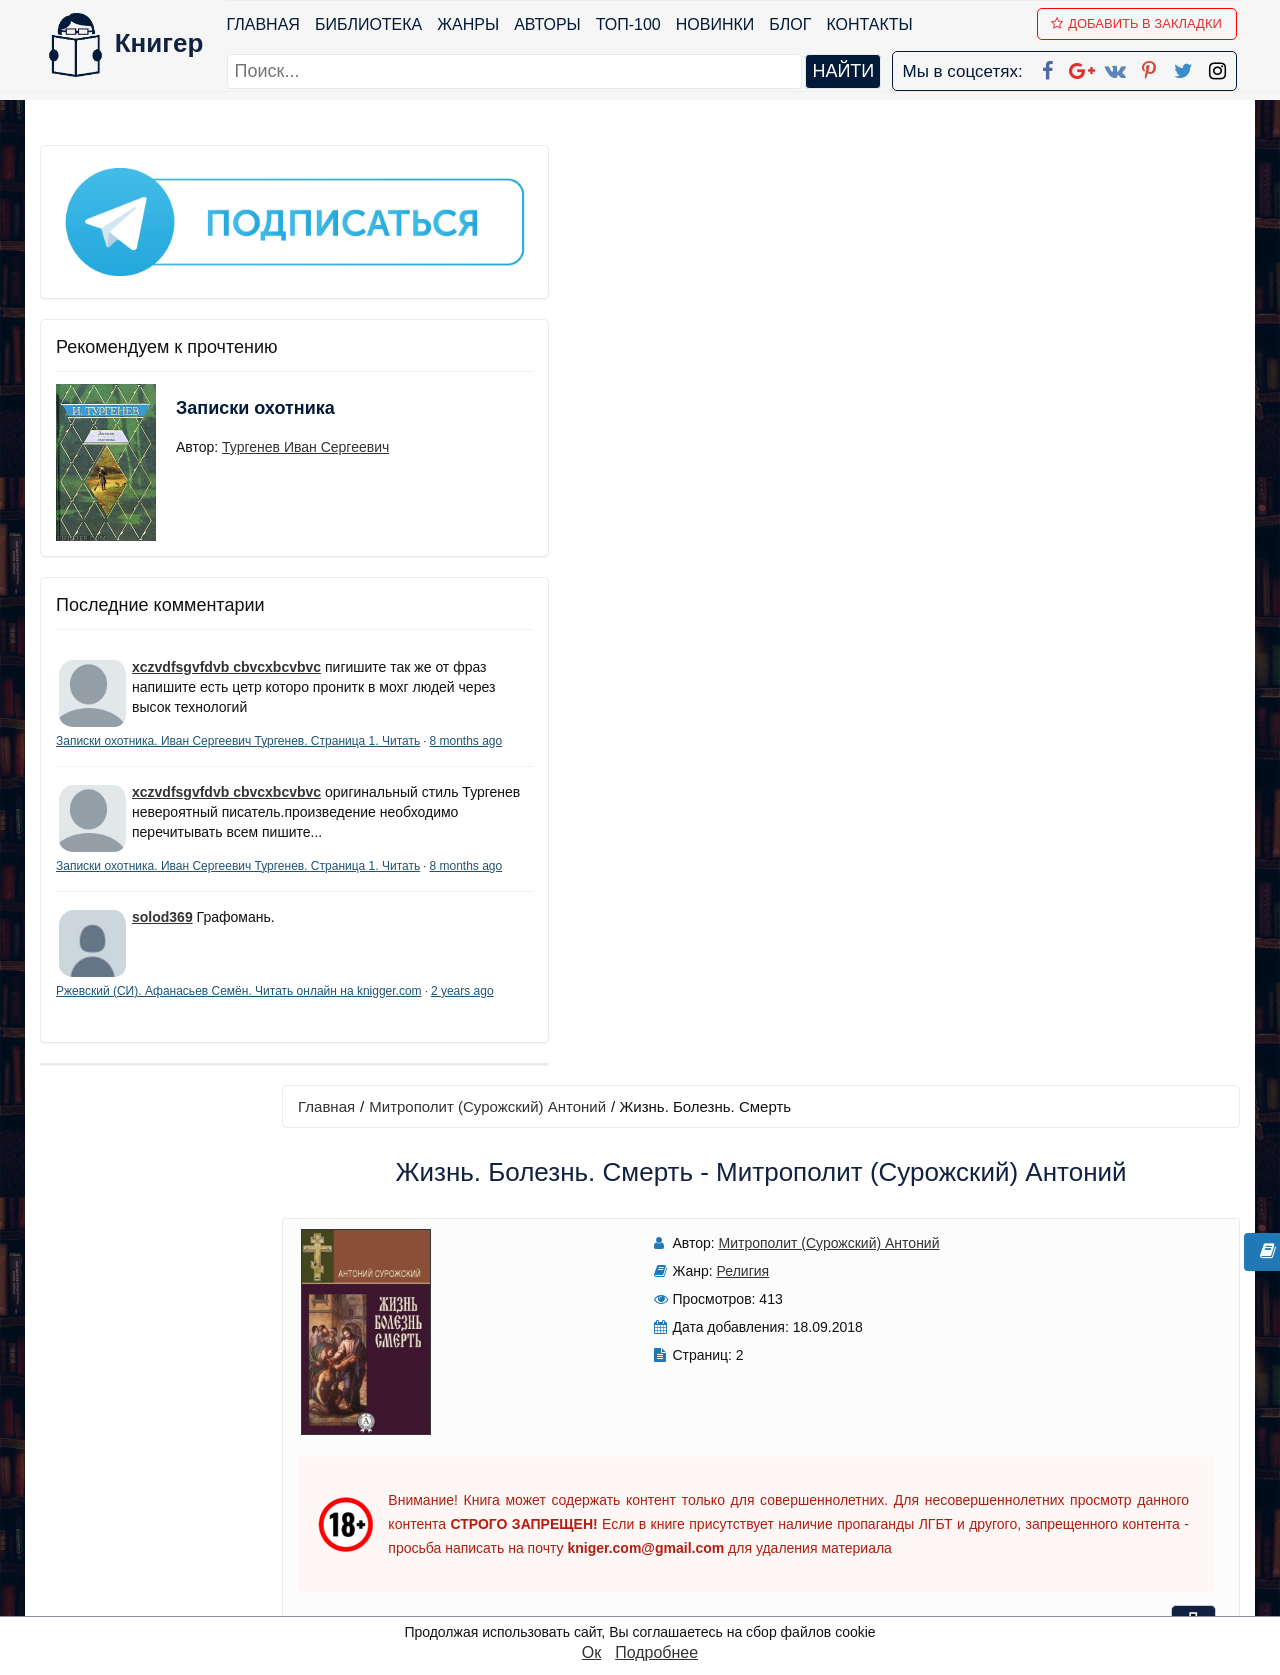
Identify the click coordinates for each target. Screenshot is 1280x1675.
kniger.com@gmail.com (1046, 1417)
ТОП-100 (631, 24)
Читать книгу (962, 311)
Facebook (666, 1417)
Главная (266, 24)
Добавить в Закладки (1140, 23)
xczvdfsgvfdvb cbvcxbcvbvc (226, 613)
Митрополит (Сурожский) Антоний (560, 166)
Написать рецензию (798, 1067)
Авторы (551, 24)
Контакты (873, 24)
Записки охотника (216, 367)
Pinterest (663, 1521)
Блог (794, 24)
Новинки (718, 24)
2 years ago (221, 1057)
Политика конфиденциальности (1034, 1443)
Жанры (472, 24)
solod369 (162, 966)
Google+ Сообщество (716, 1469)
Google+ (667, 1443)
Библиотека (371, 24)
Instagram (669, 1573)
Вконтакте (672, 1495)
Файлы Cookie (968, 1469)
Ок (591, 1652)
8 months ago (211, 728)
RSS (649, 1599)
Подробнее (656, 1652)
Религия (627, 331)
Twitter (657, 1547)
